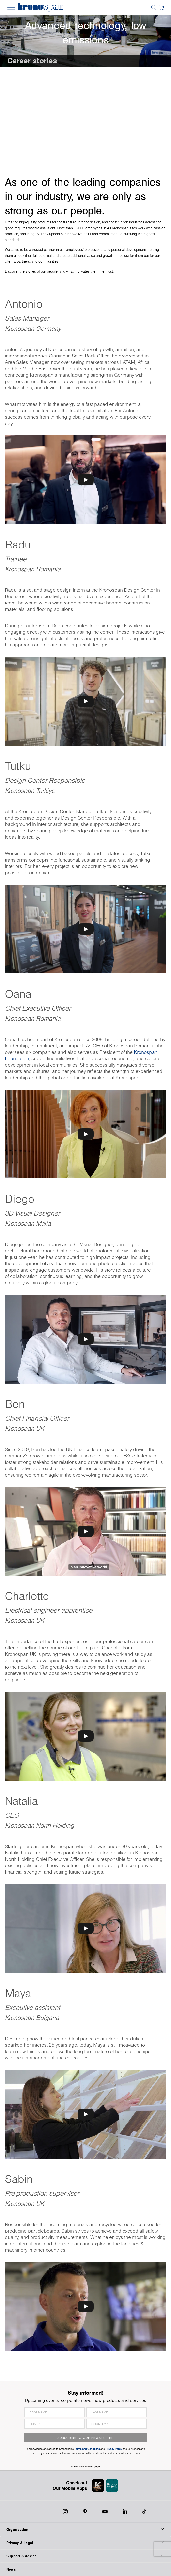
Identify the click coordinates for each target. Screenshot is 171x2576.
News (11, 2569)
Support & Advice (85, 2556)
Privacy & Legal (85, 2542)
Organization (85, 2529)
